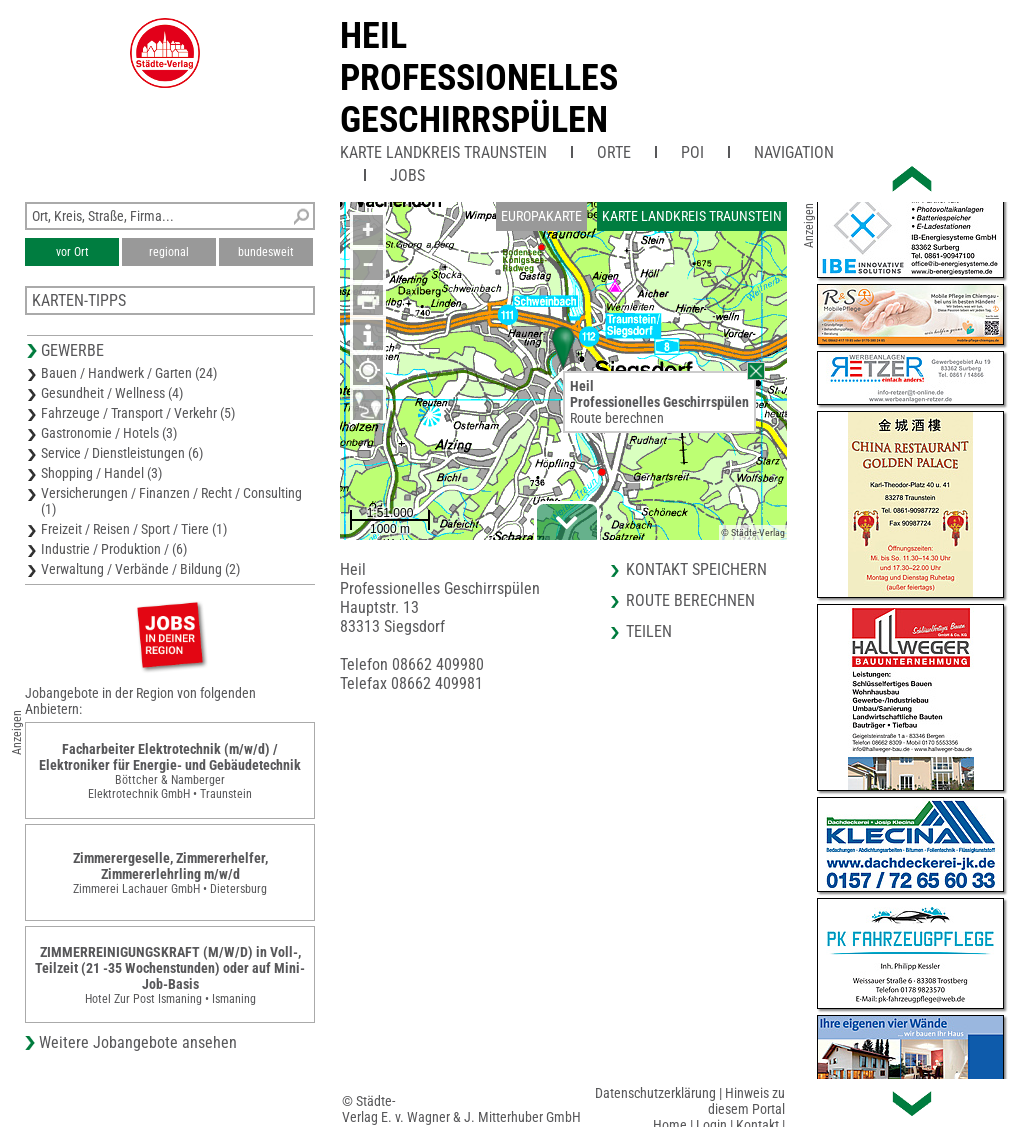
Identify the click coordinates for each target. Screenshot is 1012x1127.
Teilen (649, 631)
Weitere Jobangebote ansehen (138, 1042)
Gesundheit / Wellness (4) (112, 393)
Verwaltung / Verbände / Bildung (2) (140, 569)
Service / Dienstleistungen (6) (122, 453)
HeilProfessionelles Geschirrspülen (479, 78)
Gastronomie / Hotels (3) (109, 433)
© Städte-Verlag (753, 532)
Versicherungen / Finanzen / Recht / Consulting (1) (171, 501)
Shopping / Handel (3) (101, 473)
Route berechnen (617, 418)
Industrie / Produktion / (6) (114, 549)
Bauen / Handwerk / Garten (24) (129, 373)
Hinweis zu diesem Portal (746, 1101)
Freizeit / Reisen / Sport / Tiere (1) (134, 529)
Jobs (407, 175)
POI (692, 152)
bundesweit (266, 252)
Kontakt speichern (696, 569)
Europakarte (541, 216)
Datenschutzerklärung (655, 1093)
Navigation (794, 152)
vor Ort (72, 252)
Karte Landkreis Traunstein (443, 152)
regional (169, 252)
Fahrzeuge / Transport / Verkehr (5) (138, 413)
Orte (614, 152)
